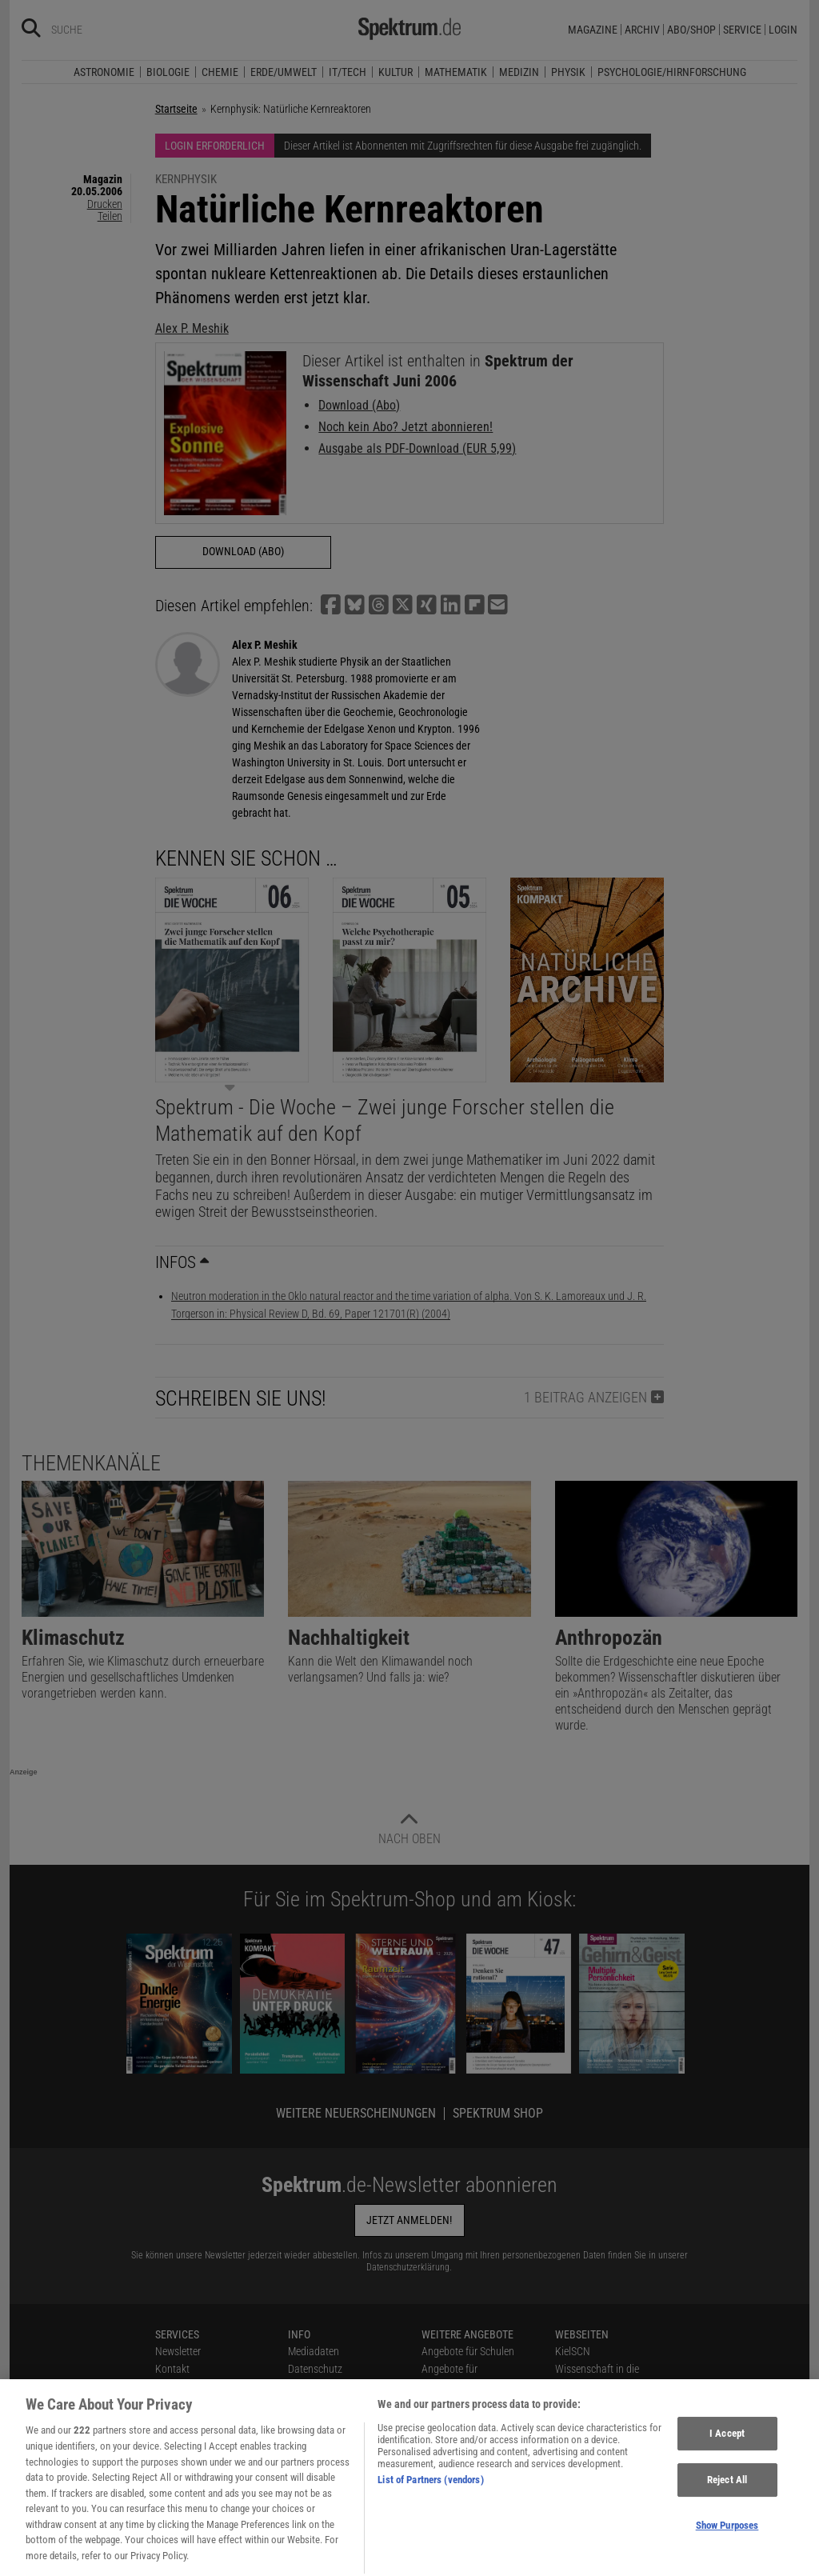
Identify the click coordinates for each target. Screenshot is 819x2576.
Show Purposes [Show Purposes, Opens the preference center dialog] (727, 2548)
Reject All (727, 2504)
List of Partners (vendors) (430, 2504)
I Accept (727, 2457)
